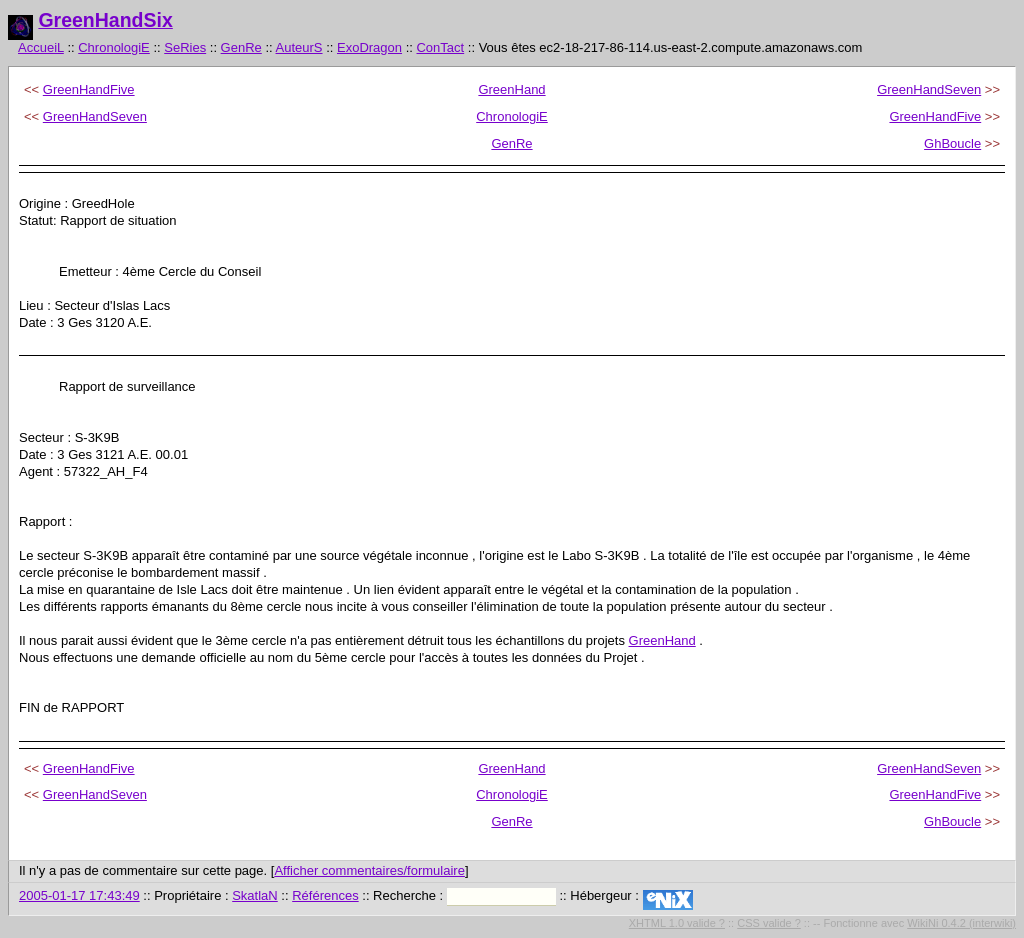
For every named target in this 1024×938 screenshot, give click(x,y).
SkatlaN (255, 895)
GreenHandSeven (929, 89)
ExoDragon (369, 47)
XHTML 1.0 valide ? (677, 923)
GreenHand (511, 89)
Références (325, 895)
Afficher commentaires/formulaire (369, 870)
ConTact (440, 47)
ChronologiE (114, 47)
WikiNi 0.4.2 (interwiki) (961, 923)
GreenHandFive (89, 89)
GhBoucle (952, 143)
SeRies (185, 47)
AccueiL (41, 47)
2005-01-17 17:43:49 (79, 895)
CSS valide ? (769, 923)
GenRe (241, 47)
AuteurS (299, 47)
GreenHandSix (105, 20)
